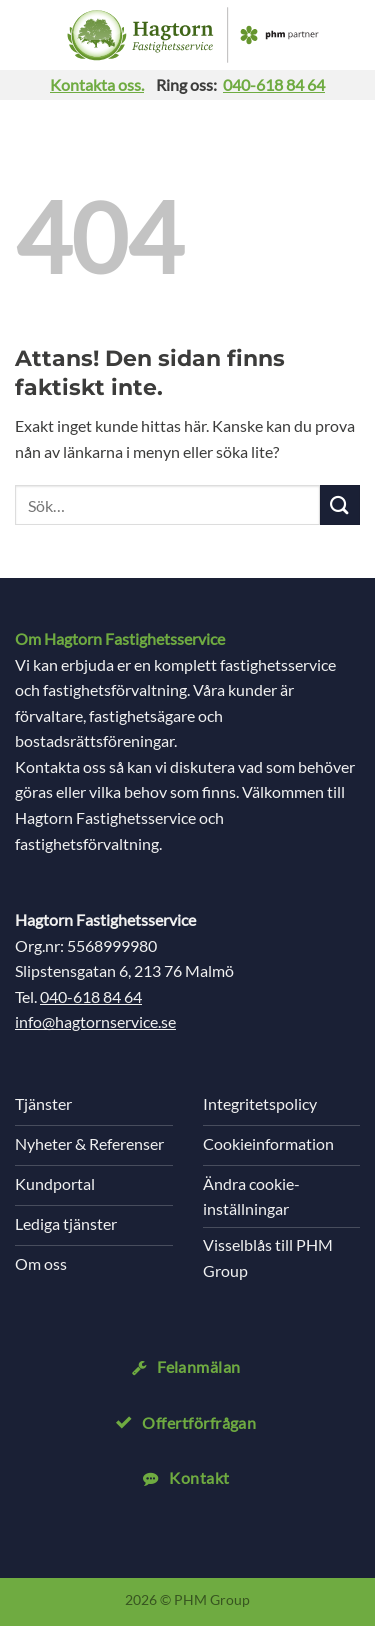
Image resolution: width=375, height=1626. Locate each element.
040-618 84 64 (274, 84)
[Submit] (340, 504)
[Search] (350, 34)
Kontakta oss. (97, 84)
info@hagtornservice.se (95, 1021)
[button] (30, 35)
